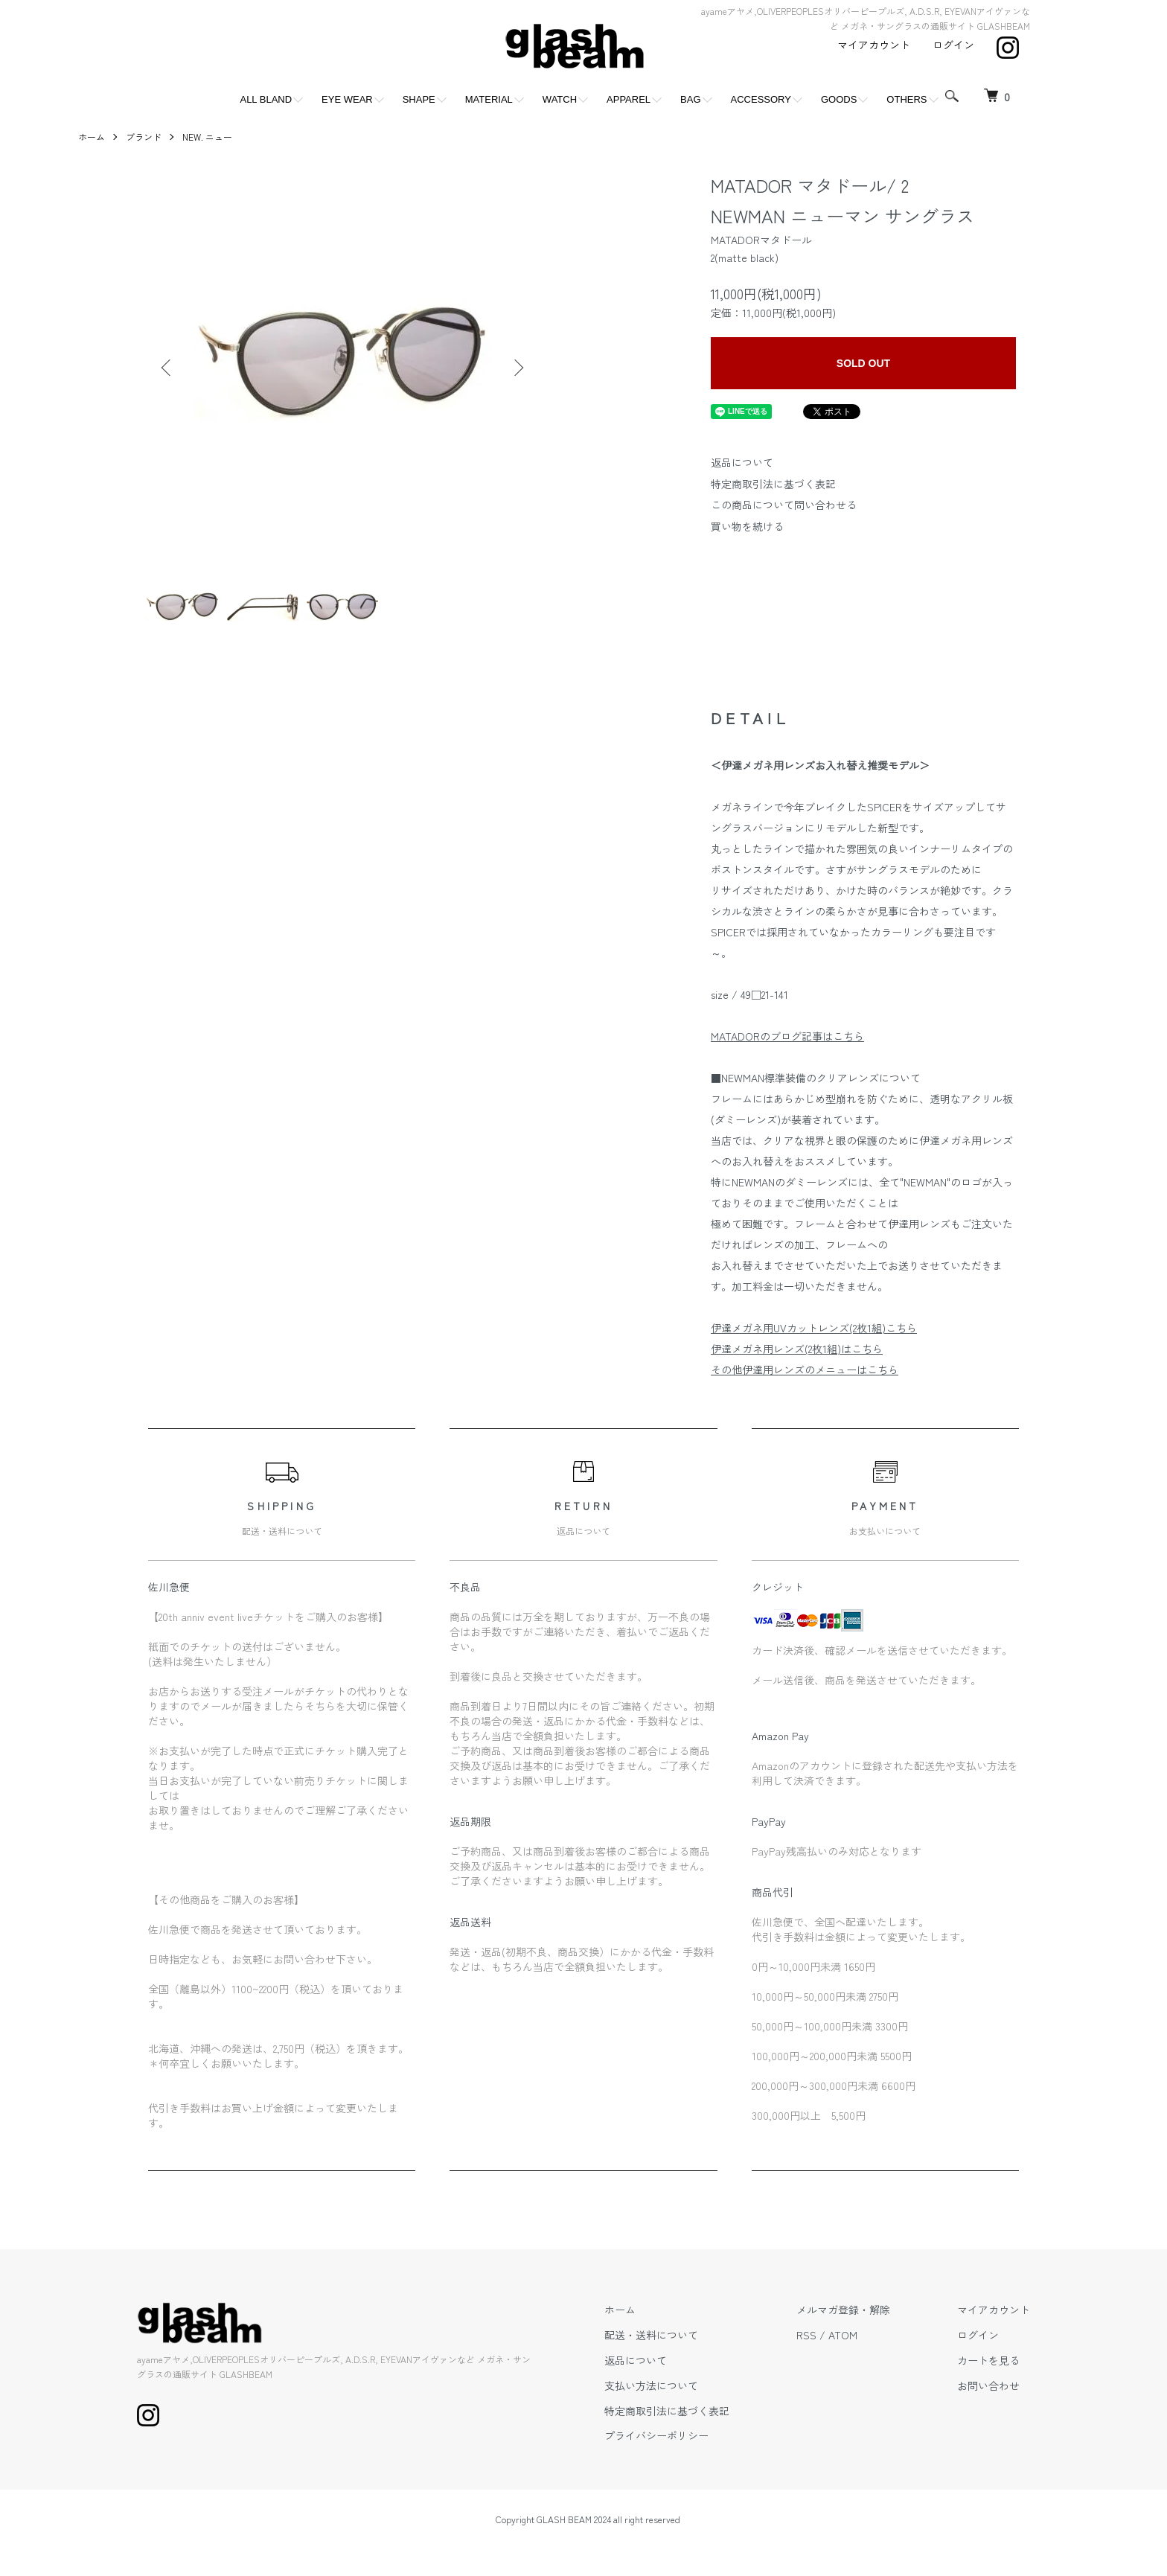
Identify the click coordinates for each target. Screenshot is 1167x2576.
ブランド (144, 136)
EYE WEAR (347, 99)
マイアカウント (873, 44)
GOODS (839, 99)
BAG (690, 99)
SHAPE (419, 99)
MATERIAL (489, 99)
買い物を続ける (747, 526)
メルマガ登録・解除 (843, 2309)
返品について (742, 462)
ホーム (91, 136)
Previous (167, 368)
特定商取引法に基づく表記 (773, 483)
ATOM (842, 2334)
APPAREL (628, 99)
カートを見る (988, 2360)
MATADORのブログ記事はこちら (787, 1036)
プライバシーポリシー (656, 2435)
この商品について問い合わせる (784, 504)
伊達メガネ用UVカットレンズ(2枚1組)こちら (814, 1327)
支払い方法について (651, 2385)
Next (517, 368)
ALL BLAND (266, 99)
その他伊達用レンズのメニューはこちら (804, 1369)
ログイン (953, 44)
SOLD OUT (863, 363)
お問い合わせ (988, 2385)
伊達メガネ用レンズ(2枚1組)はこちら (797, 1348)
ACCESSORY (761, 99)
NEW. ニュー (207, 136)
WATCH (560, 99)
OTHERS (906, 99)
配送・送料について (651, 2334)
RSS (806, 2334)
